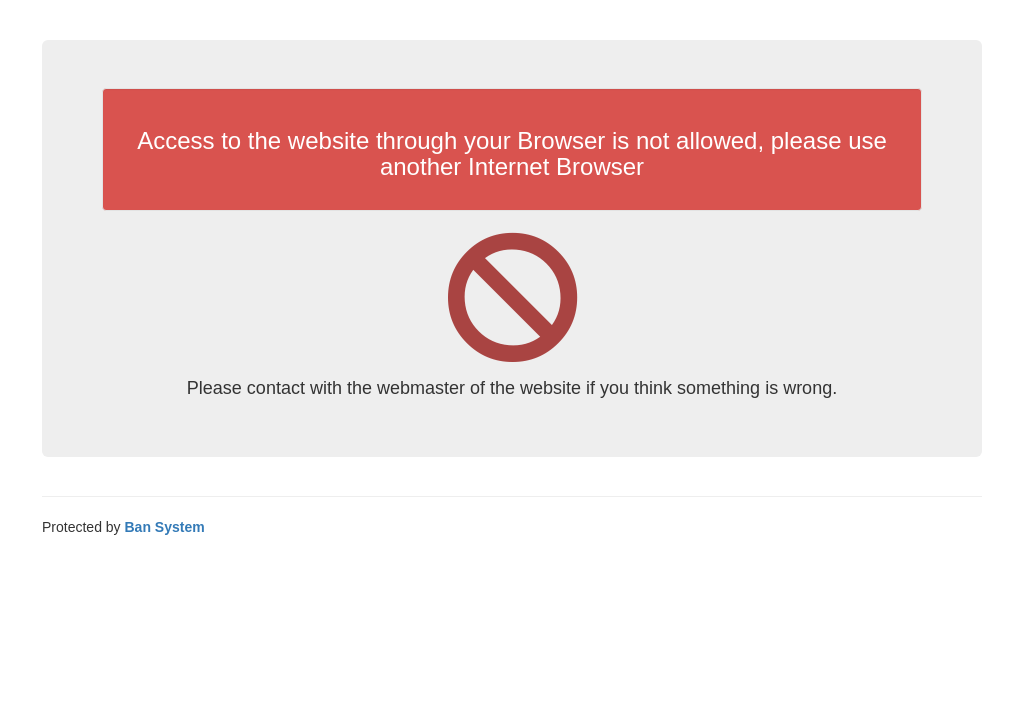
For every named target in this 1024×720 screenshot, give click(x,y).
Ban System (165, 527)
